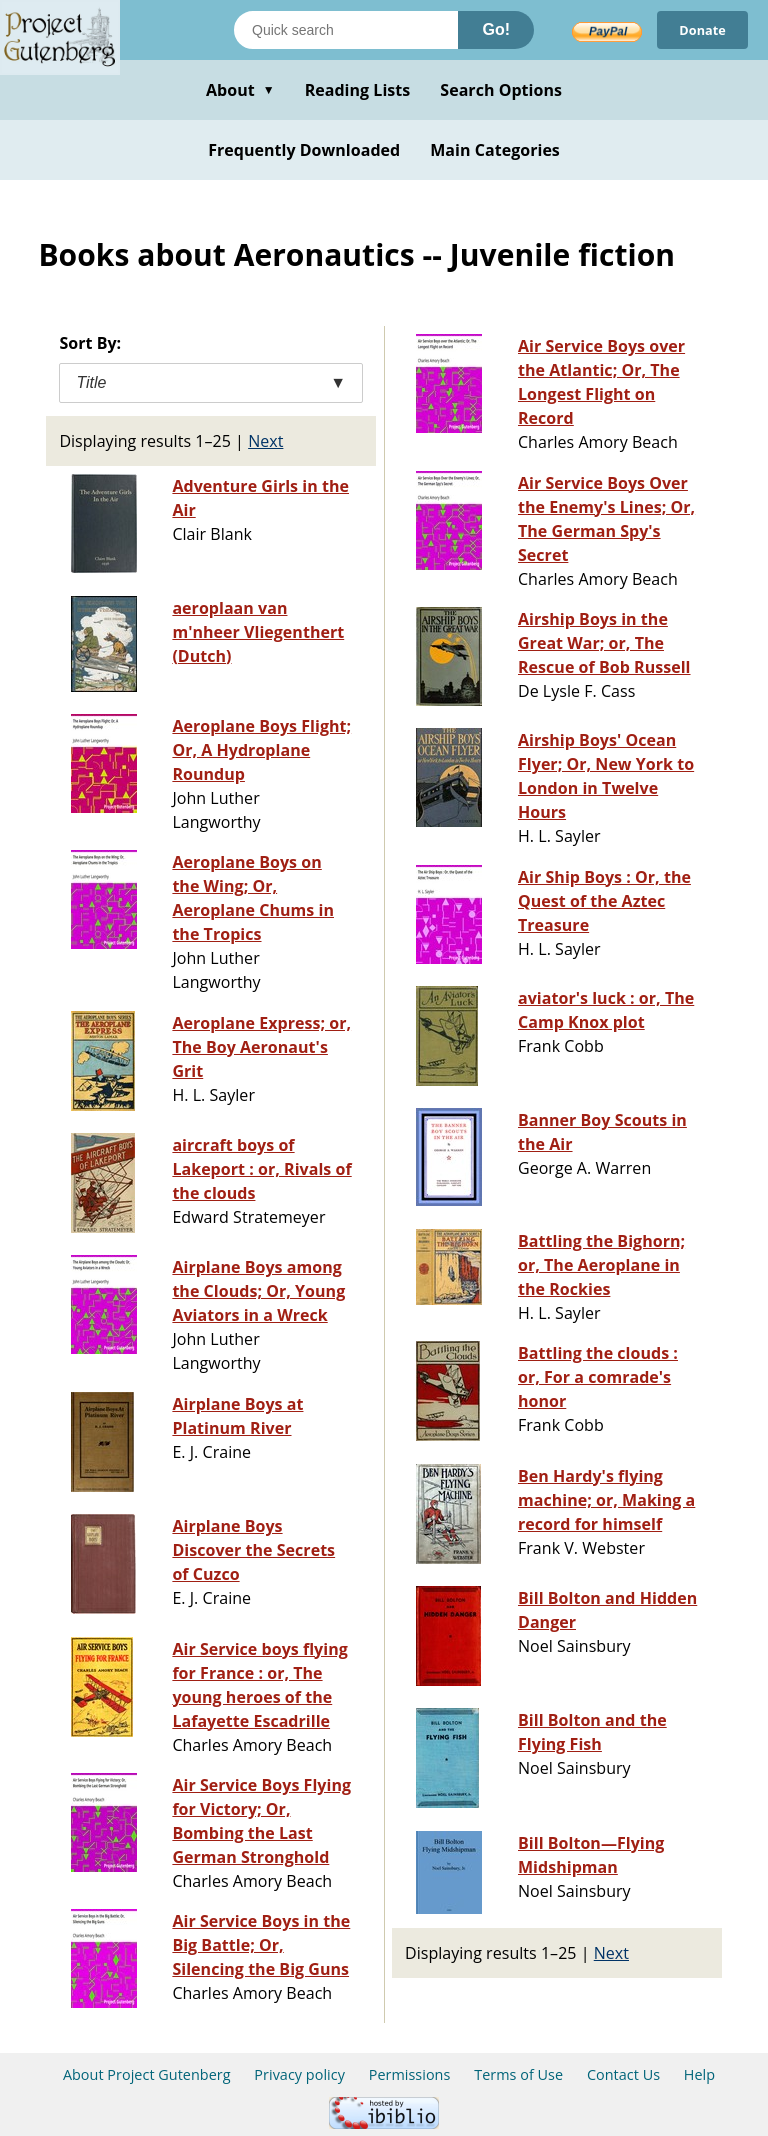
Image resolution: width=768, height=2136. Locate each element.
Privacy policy (299, 2074)
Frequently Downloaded (304, 150)
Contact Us (623, 2074)
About (240, 90)
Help (699, 2074)
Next (265, 441)
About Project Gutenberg (147, 2074)
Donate (698, 29)
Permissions (410, 2074)
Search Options (501, 90)
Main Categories (495, 150)
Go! (496, 29)
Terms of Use (518, 2074)
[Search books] (346, 30)
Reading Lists (358, 90)
